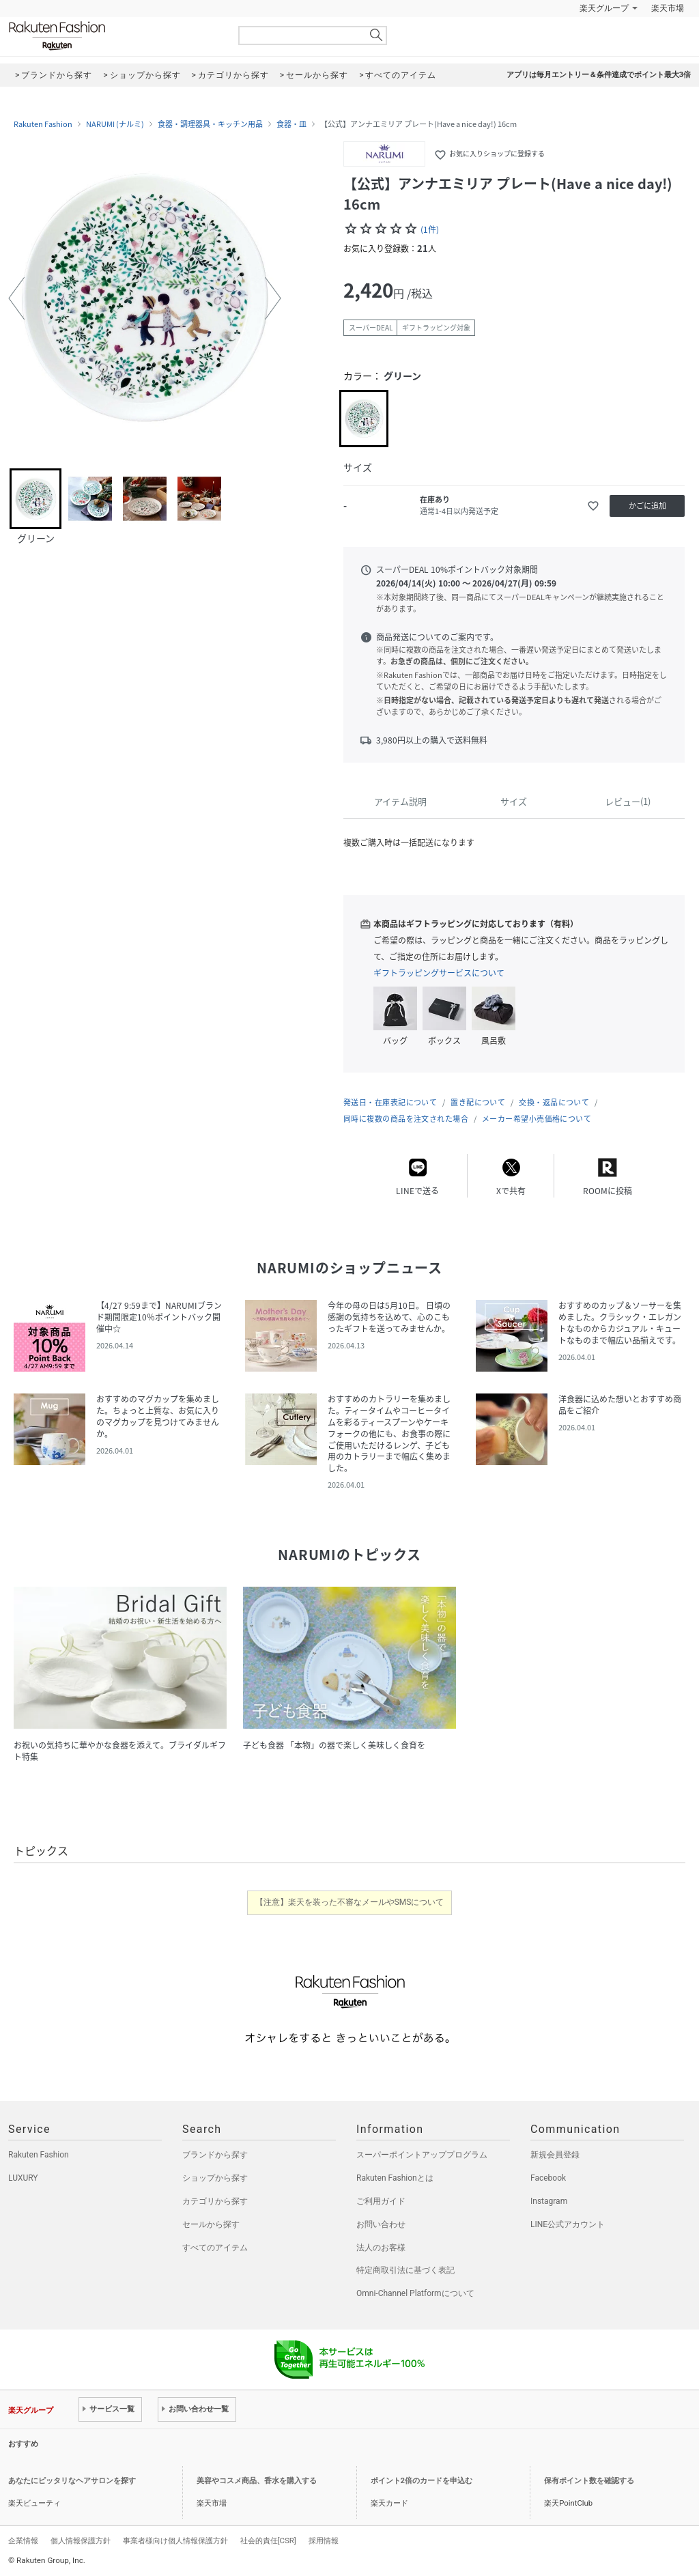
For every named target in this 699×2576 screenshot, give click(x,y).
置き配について (478, 1102)
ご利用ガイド (380, 2201)
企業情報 (23, 2540)
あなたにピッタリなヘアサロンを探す (72, 2480)
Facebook (548, 2178)
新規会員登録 (555, 2155)
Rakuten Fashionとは (394, 2178)
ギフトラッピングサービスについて (438, 973)
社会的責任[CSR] (268, 2540)
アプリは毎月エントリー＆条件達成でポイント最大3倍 (599, 74)
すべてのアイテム (215, 2247)
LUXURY (23, 2178)
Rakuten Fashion (114, 35)
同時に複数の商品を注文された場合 (405, 1118)
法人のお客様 (380, 2247)
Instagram (548, 2201)
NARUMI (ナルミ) (115, 124)
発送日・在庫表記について (390, 1102)
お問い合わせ (380, 2224)
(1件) (429, 229)
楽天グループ (604, 8)
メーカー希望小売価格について (536, 1118)
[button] (16, 298)
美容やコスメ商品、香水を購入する (257, 2480)
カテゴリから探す (215, 2201)
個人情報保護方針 (81, 2540)
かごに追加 (647, 505)
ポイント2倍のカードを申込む (421, 2480)
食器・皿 (291, 124)
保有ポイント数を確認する (589, 2480)
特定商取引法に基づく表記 (405, 2270)
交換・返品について (554, 1102)
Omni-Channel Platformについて (415, 2293)
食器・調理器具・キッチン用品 (210, 124)
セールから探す (211, 2224)
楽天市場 (667, 8)
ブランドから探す (215, 2155)
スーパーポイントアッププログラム (421, 2155)
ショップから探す (215, 2178)
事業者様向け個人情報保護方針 (175, 2540)
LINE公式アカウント (567, 2224)
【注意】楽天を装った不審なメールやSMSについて (349, 1902)
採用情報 (324, 2540)
